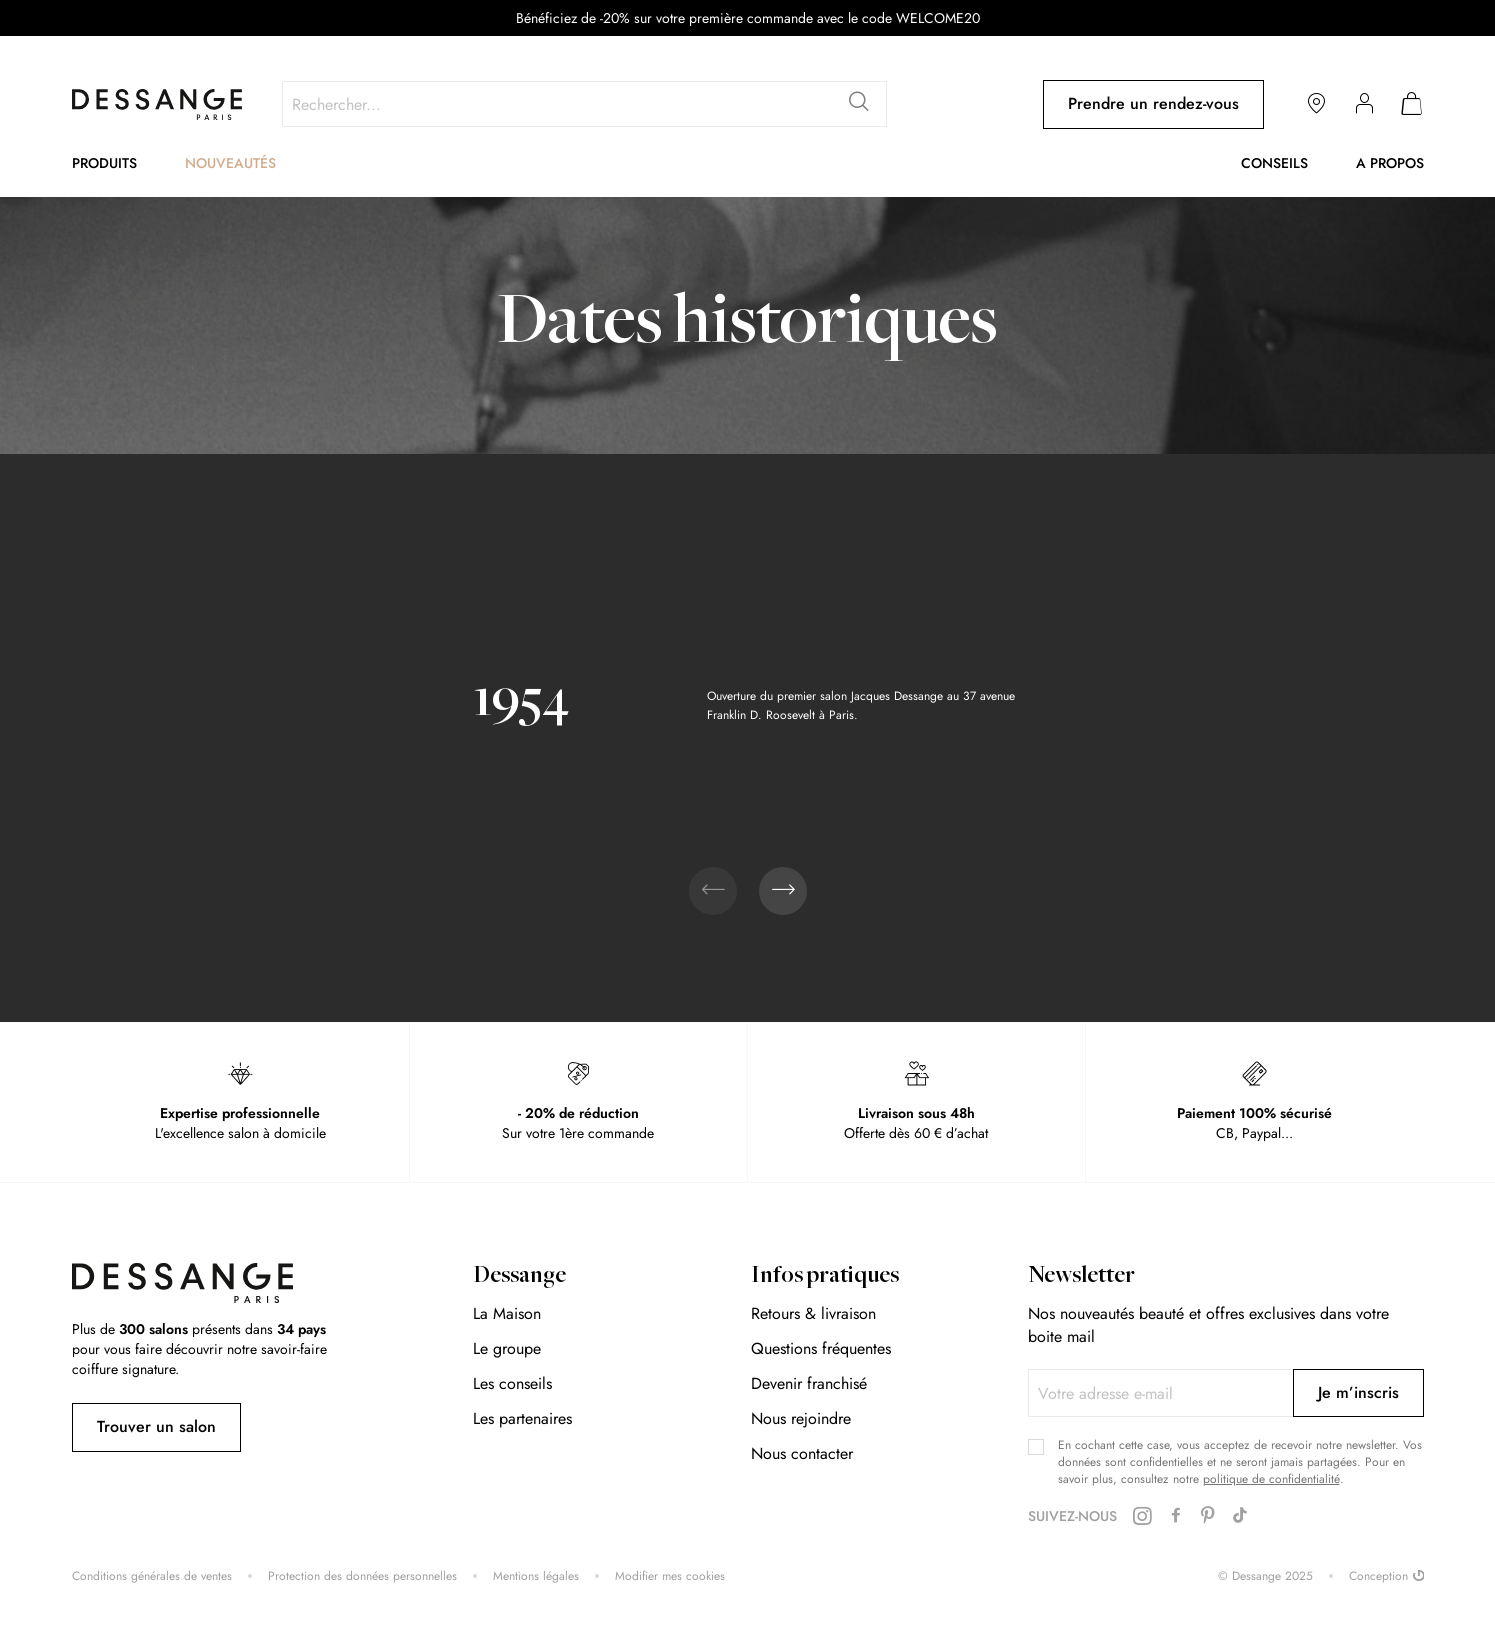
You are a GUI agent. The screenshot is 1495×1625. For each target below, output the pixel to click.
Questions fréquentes (821, 1348)
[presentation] (783, 891)
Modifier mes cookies (670, 1576)
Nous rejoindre (801, 1418)
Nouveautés (230, 163)
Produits (104, 163)
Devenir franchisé (809, 1383)
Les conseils (512, 1383)
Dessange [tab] (519, 1277)
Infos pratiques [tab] (825, 1277)
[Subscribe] (1358, 1393)
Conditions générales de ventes (152, 1576)
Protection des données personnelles (362, 1576)
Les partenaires (522, 1418)
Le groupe (507, 1348)
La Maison (507, 1313)
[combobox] (584, 104)
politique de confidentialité (1271, 1479)
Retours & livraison (813, 1313)
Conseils (1274, 163)
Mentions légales (536, 1576)
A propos (1390, 163)
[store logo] (157, 104)
